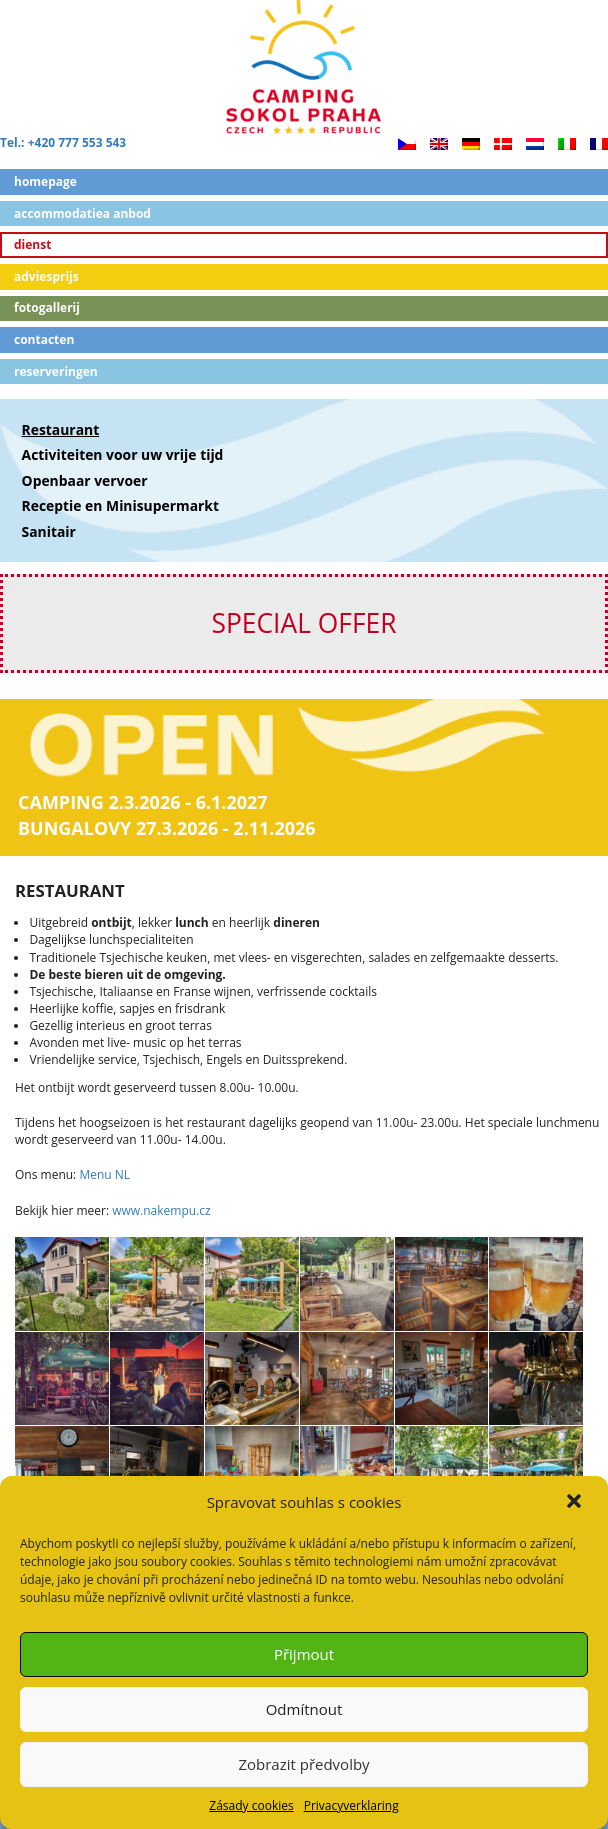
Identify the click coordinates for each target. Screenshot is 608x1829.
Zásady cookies (251, 1805)
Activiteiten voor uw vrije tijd (123, 454)
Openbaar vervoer (85, 480)
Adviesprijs (46, 276)
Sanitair (49, 531)
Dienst (32, 244)
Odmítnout (304, 1709)
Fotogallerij (47, 307)
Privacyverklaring (351, 1805)
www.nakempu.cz (161, 1210)
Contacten (44, 339)
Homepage (45, 181)
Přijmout (304, 1654)
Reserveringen (56, 371)
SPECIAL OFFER (303, 623)
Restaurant (61, 429)
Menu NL (104, 1174)
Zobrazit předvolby (303, 1764)
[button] (576, 1503)
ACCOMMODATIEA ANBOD (82, 213)
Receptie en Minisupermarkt (120, 505)
